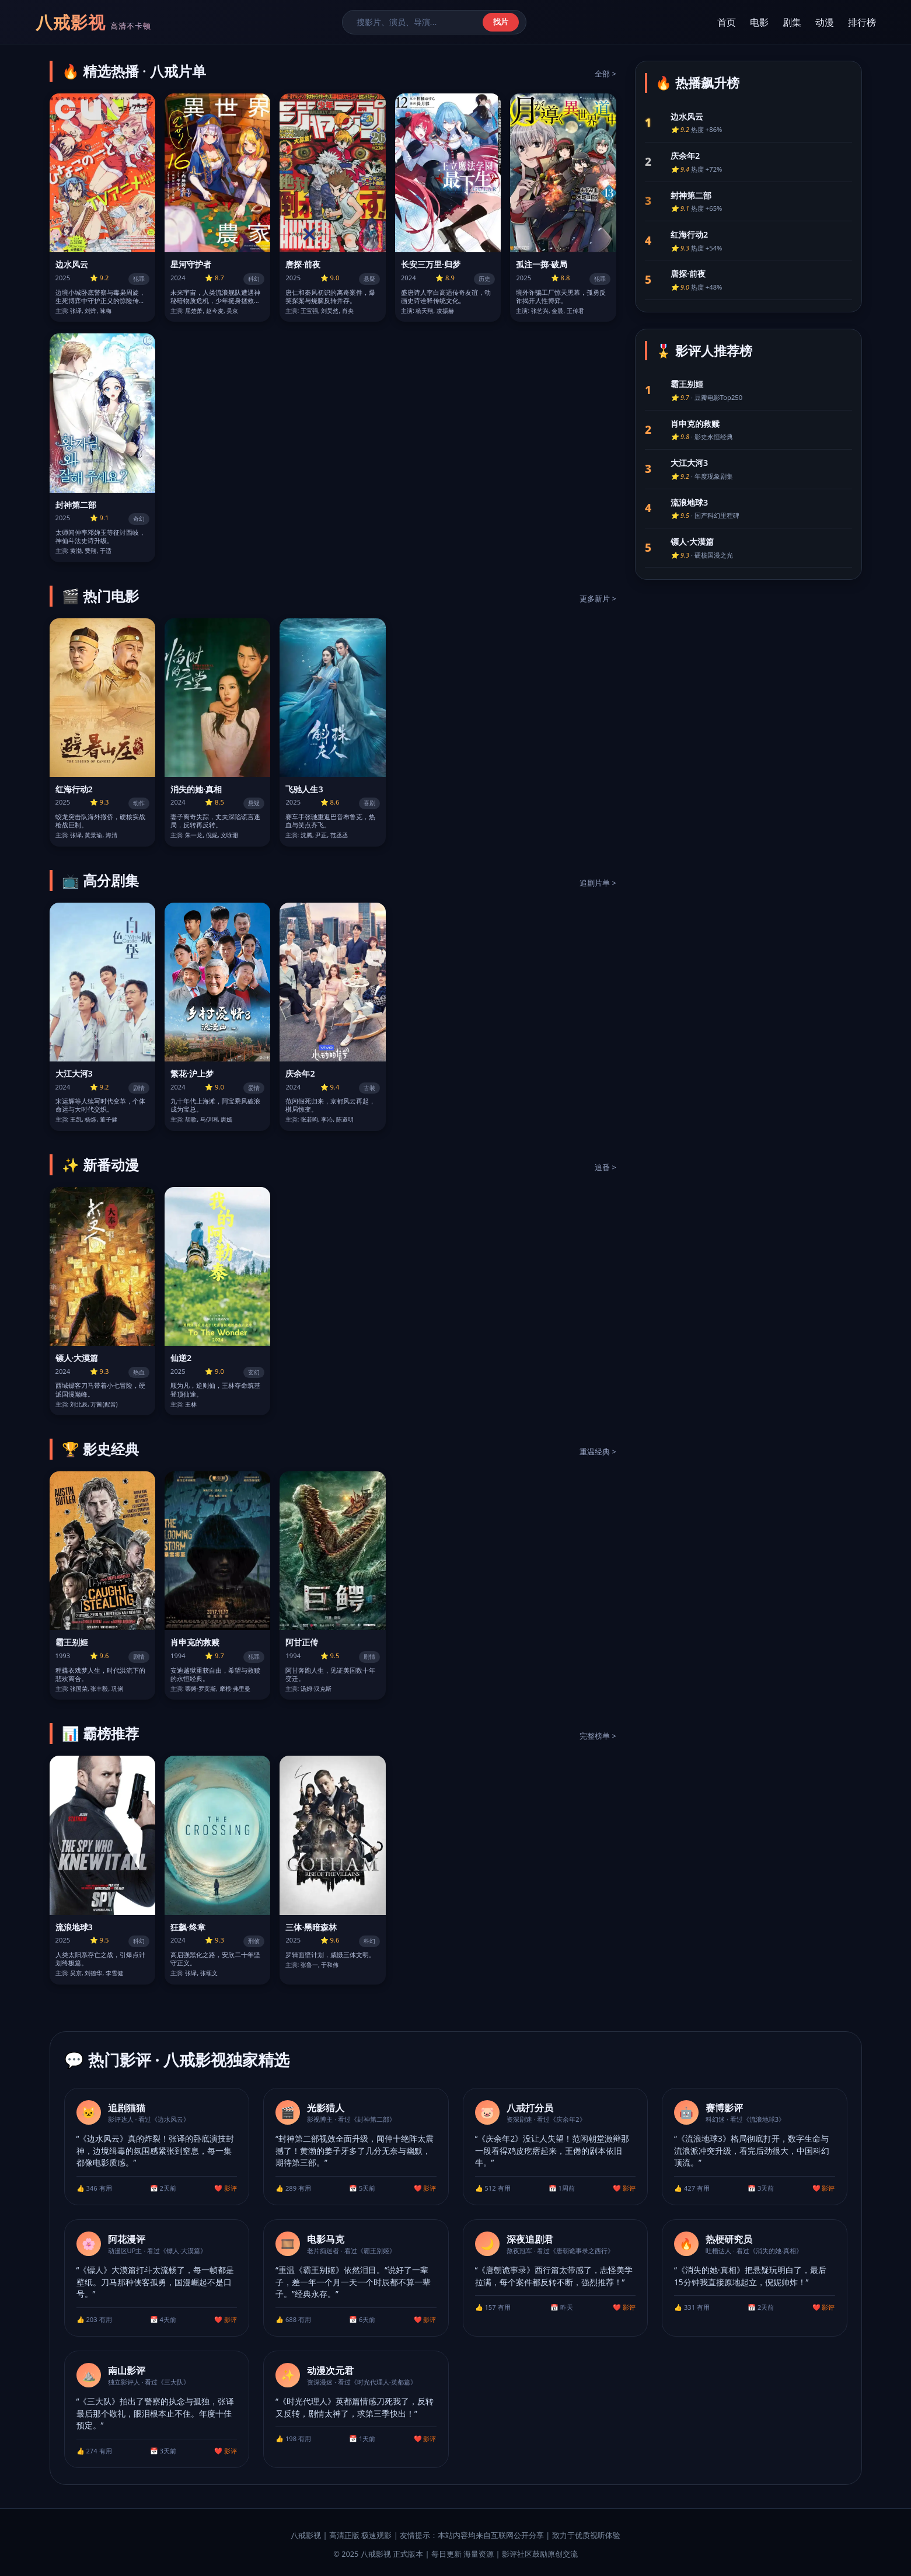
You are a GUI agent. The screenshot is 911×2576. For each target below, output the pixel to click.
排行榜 (862, 22)
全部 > (605, 73)
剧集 (792, 22)
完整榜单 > (598, 1736)
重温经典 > (598, 1451)
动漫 (824, 22)
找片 (500, 22)
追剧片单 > (598, 883)
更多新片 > (598, 598)
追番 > (605, 1167)
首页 (726, 22)
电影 (759, 22)
